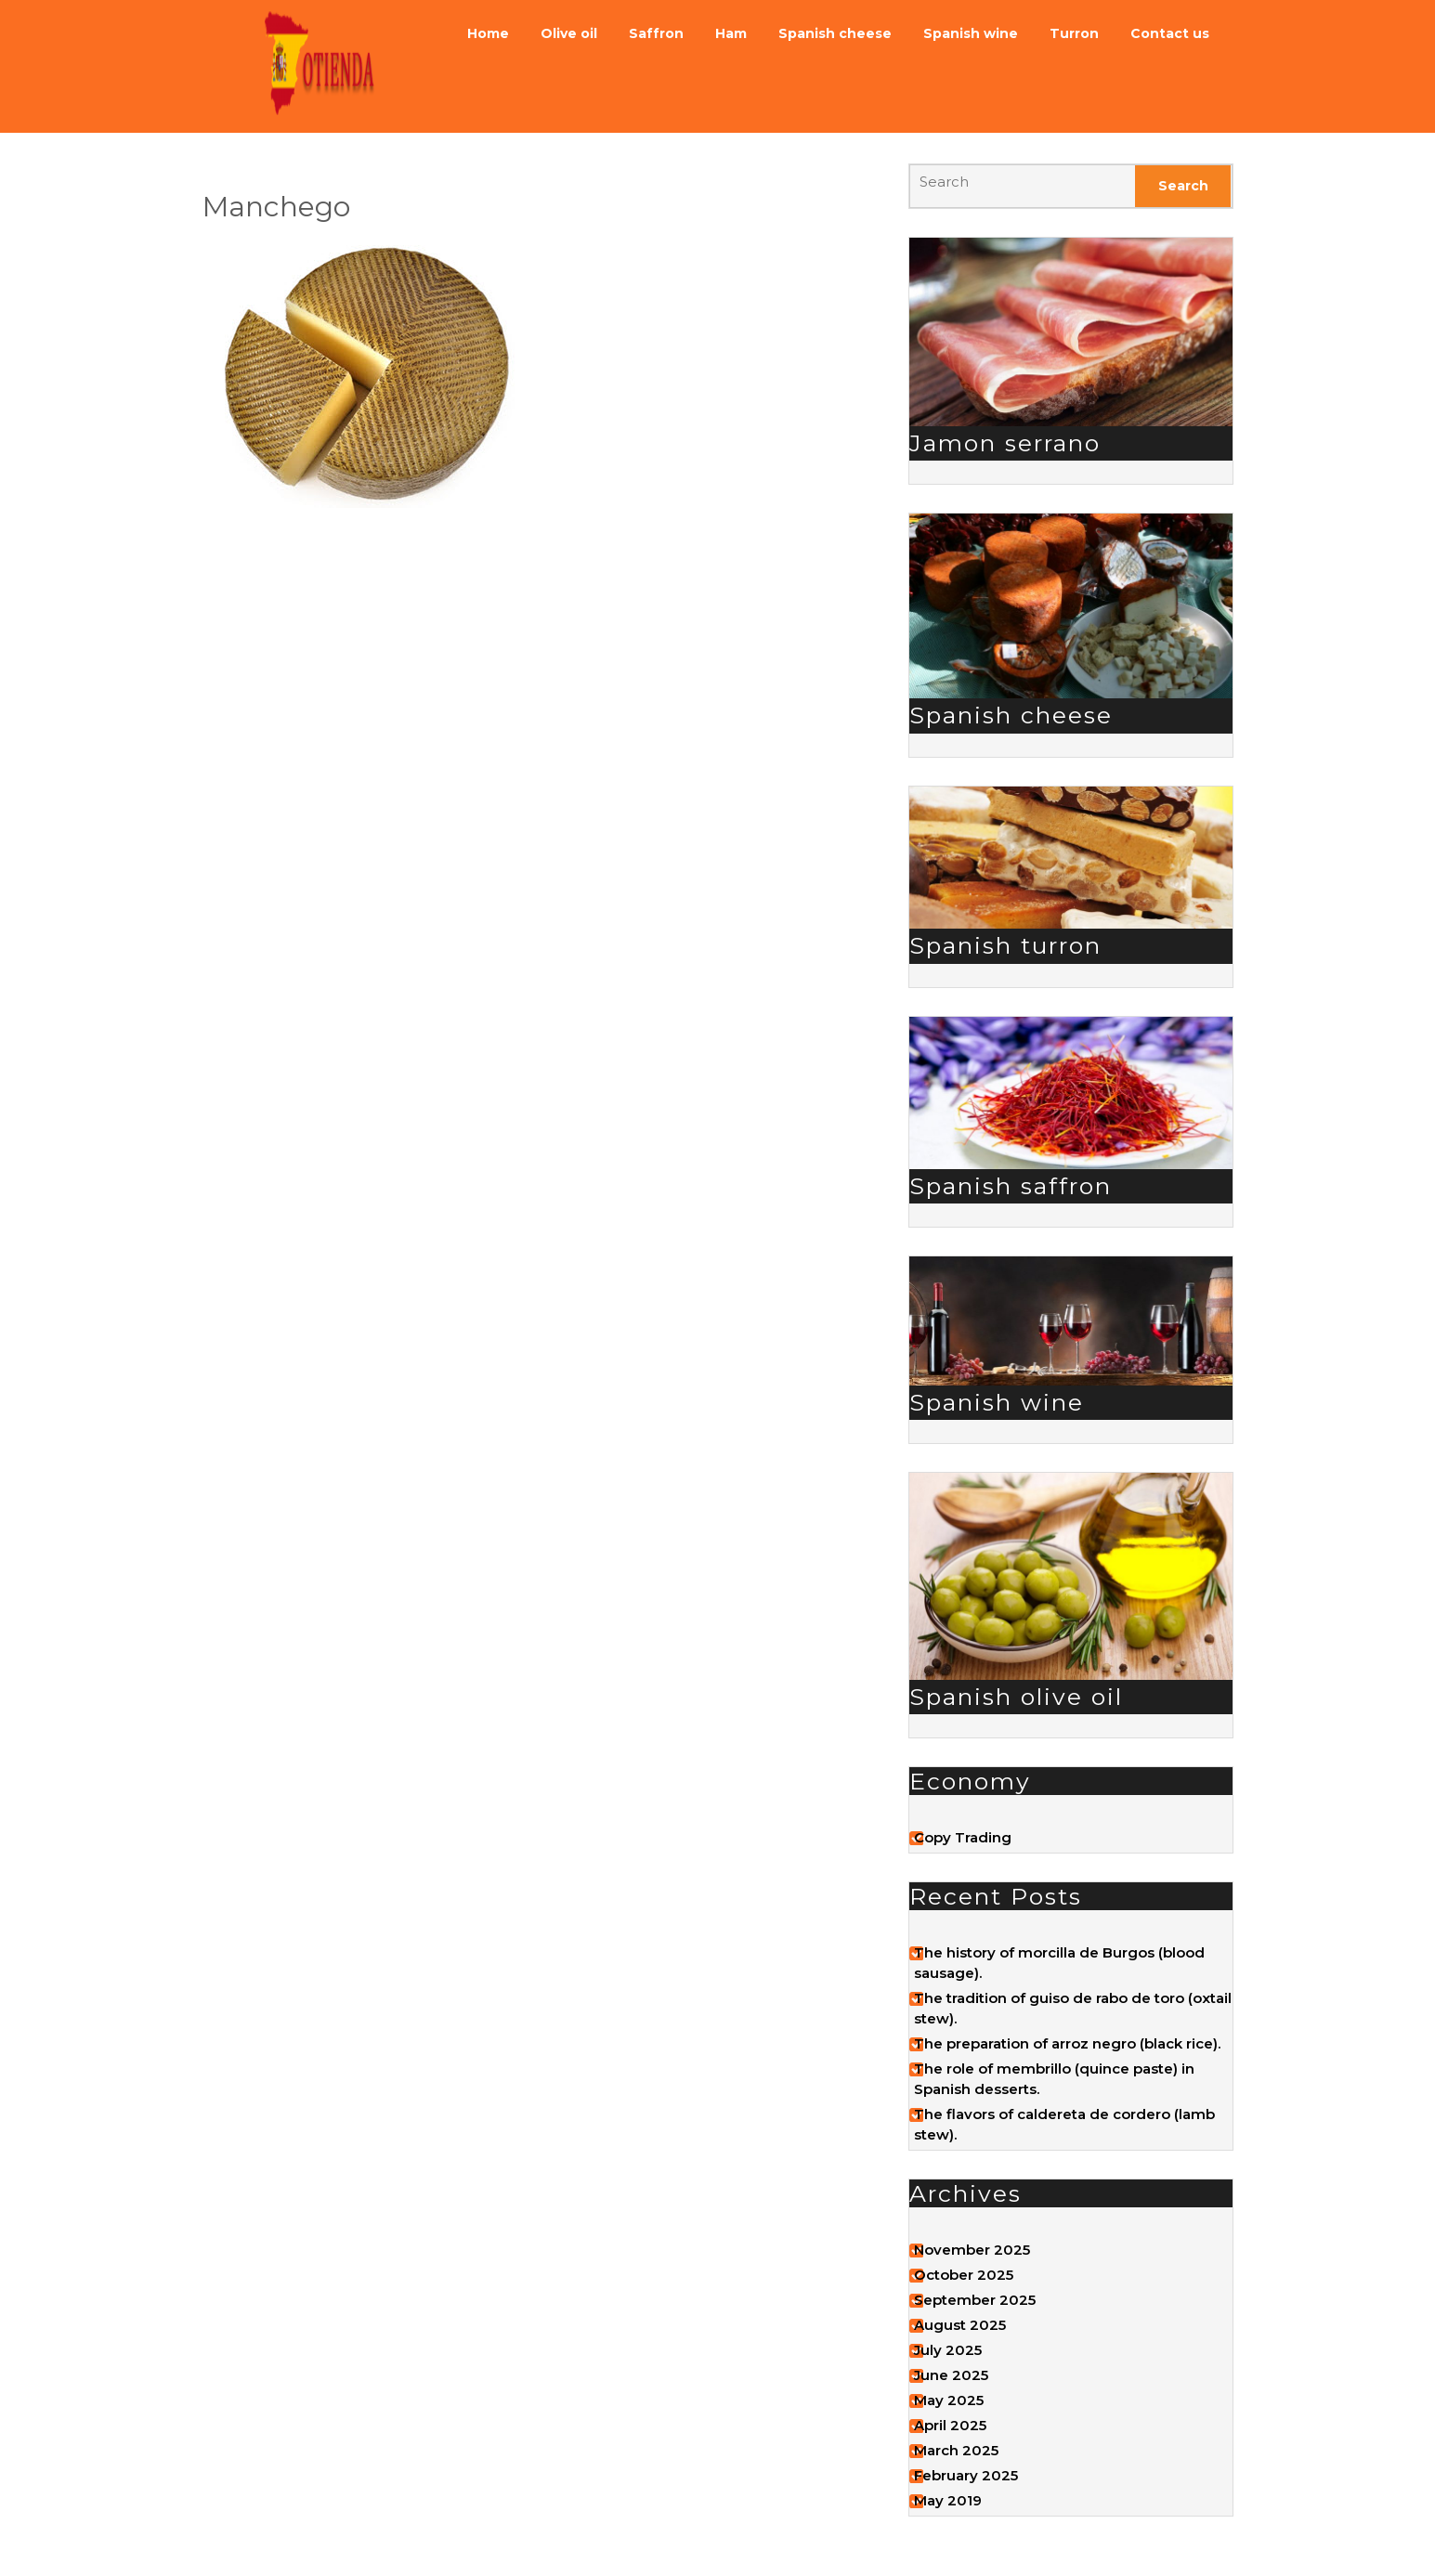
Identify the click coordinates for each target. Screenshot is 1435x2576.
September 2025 (975, 2300)
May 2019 (948, 2500)
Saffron (656, 33)
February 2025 (966, 2475)
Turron (1074, 33)
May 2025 (949, 2400)
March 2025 (956, 2450)
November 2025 (972, 2249)
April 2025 (950, 2425)
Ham (731, 33)
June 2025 (951, 2375)
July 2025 (948, 2350)
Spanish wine (970, 33)
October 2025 (963, 2274)
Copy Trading (962, 1837)
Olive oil (569, 33)
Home (488, 33)
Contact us (1169, 33)
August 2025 (960, 2325)
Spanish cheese (835, 33)
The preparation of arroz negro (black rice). (1067, 2043)
